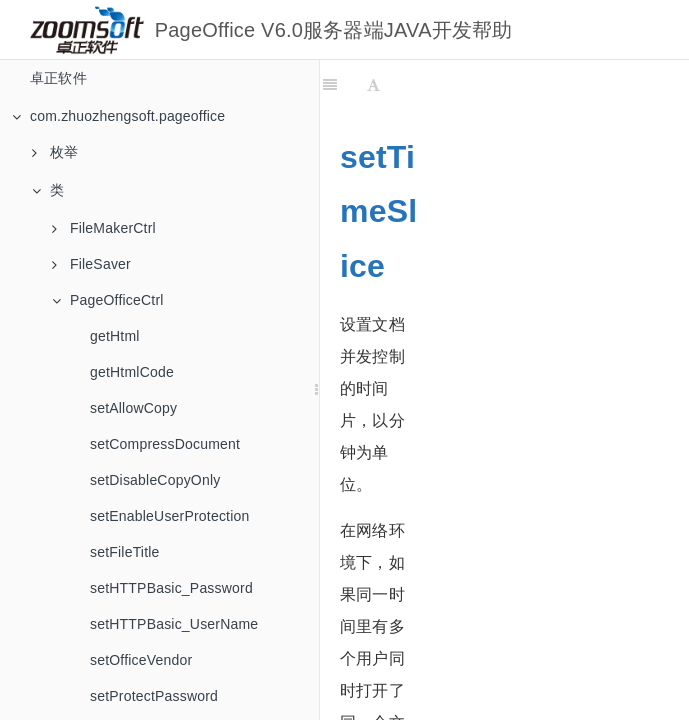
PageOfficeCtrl (108, 300)
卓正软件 (58, 78)
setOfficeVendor (141, 660)
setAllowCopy (133, 408)
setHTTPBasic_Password (171, 588)
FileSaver (91, 264)
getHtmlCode (132, 372)
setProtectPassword (154, 696)
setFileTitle (125, 552)
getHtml (115, 336)
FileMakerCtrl (104, 228)
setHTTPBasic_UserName (174, 624)
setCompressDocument (165, 444)
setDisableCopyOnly (155, 480)
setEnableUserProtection (169, 516)
